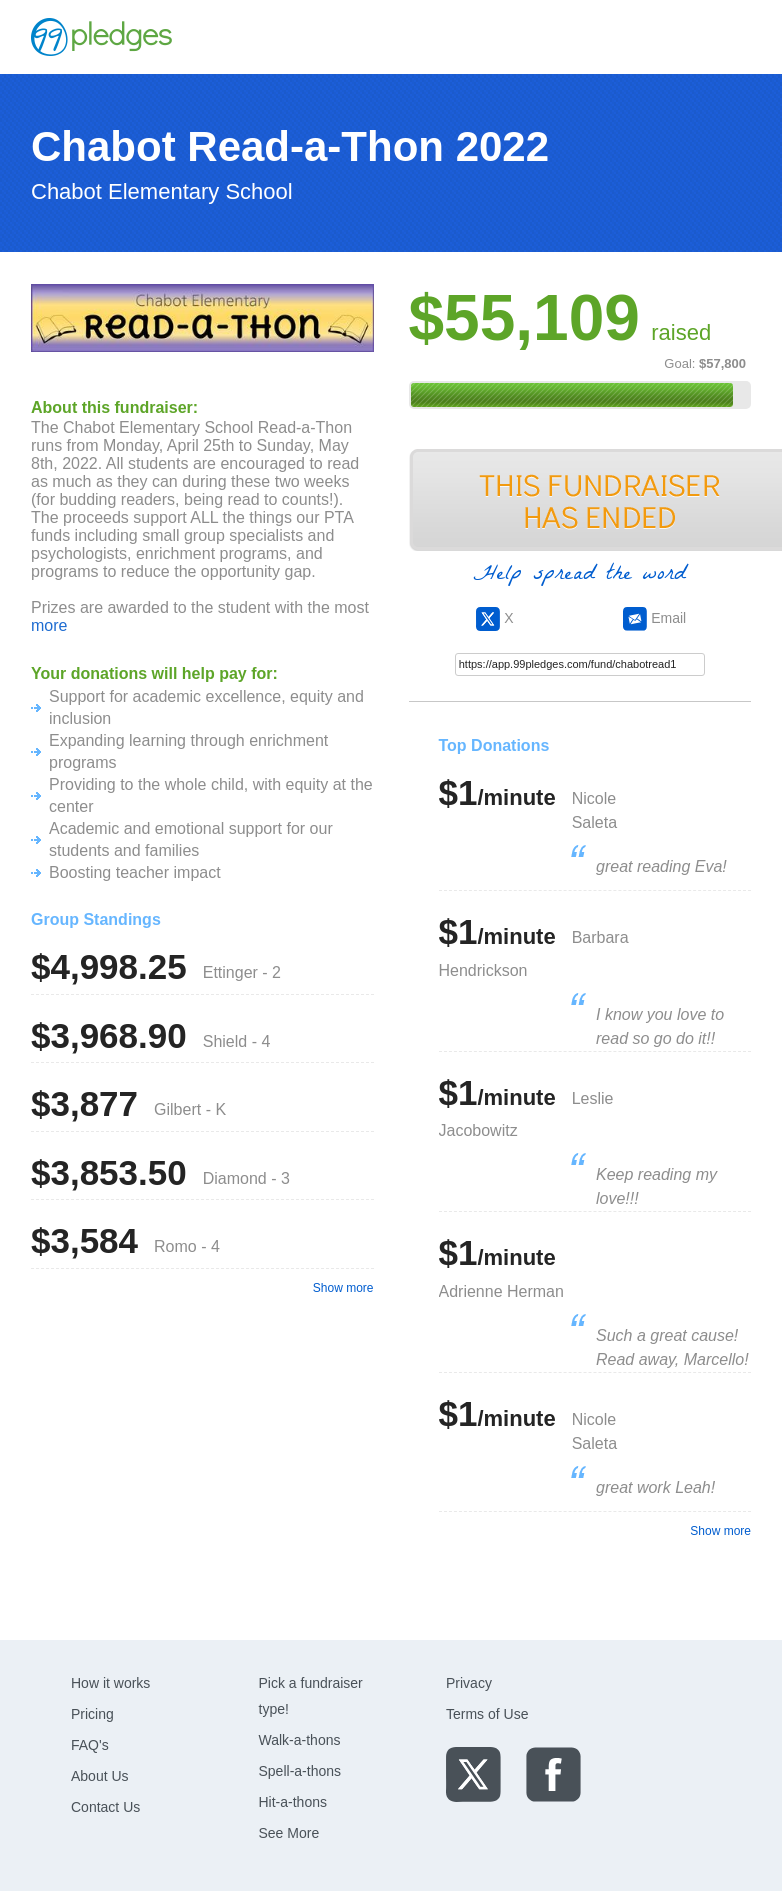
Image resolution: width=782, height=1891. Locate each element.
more (49, 625)
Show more (343, 1288)
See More (289, 1833)
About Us (100, 1776)
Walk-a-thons (300, 1740)
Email (654, 618)
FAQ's (90, 1745)
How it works (110, 1683)
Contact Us (105, 1807)
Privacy (469, 1683)
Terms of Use (487, 1714)
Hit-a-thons (293, 1802)
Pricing (92, 1714)
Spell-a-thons (300, 1771)
